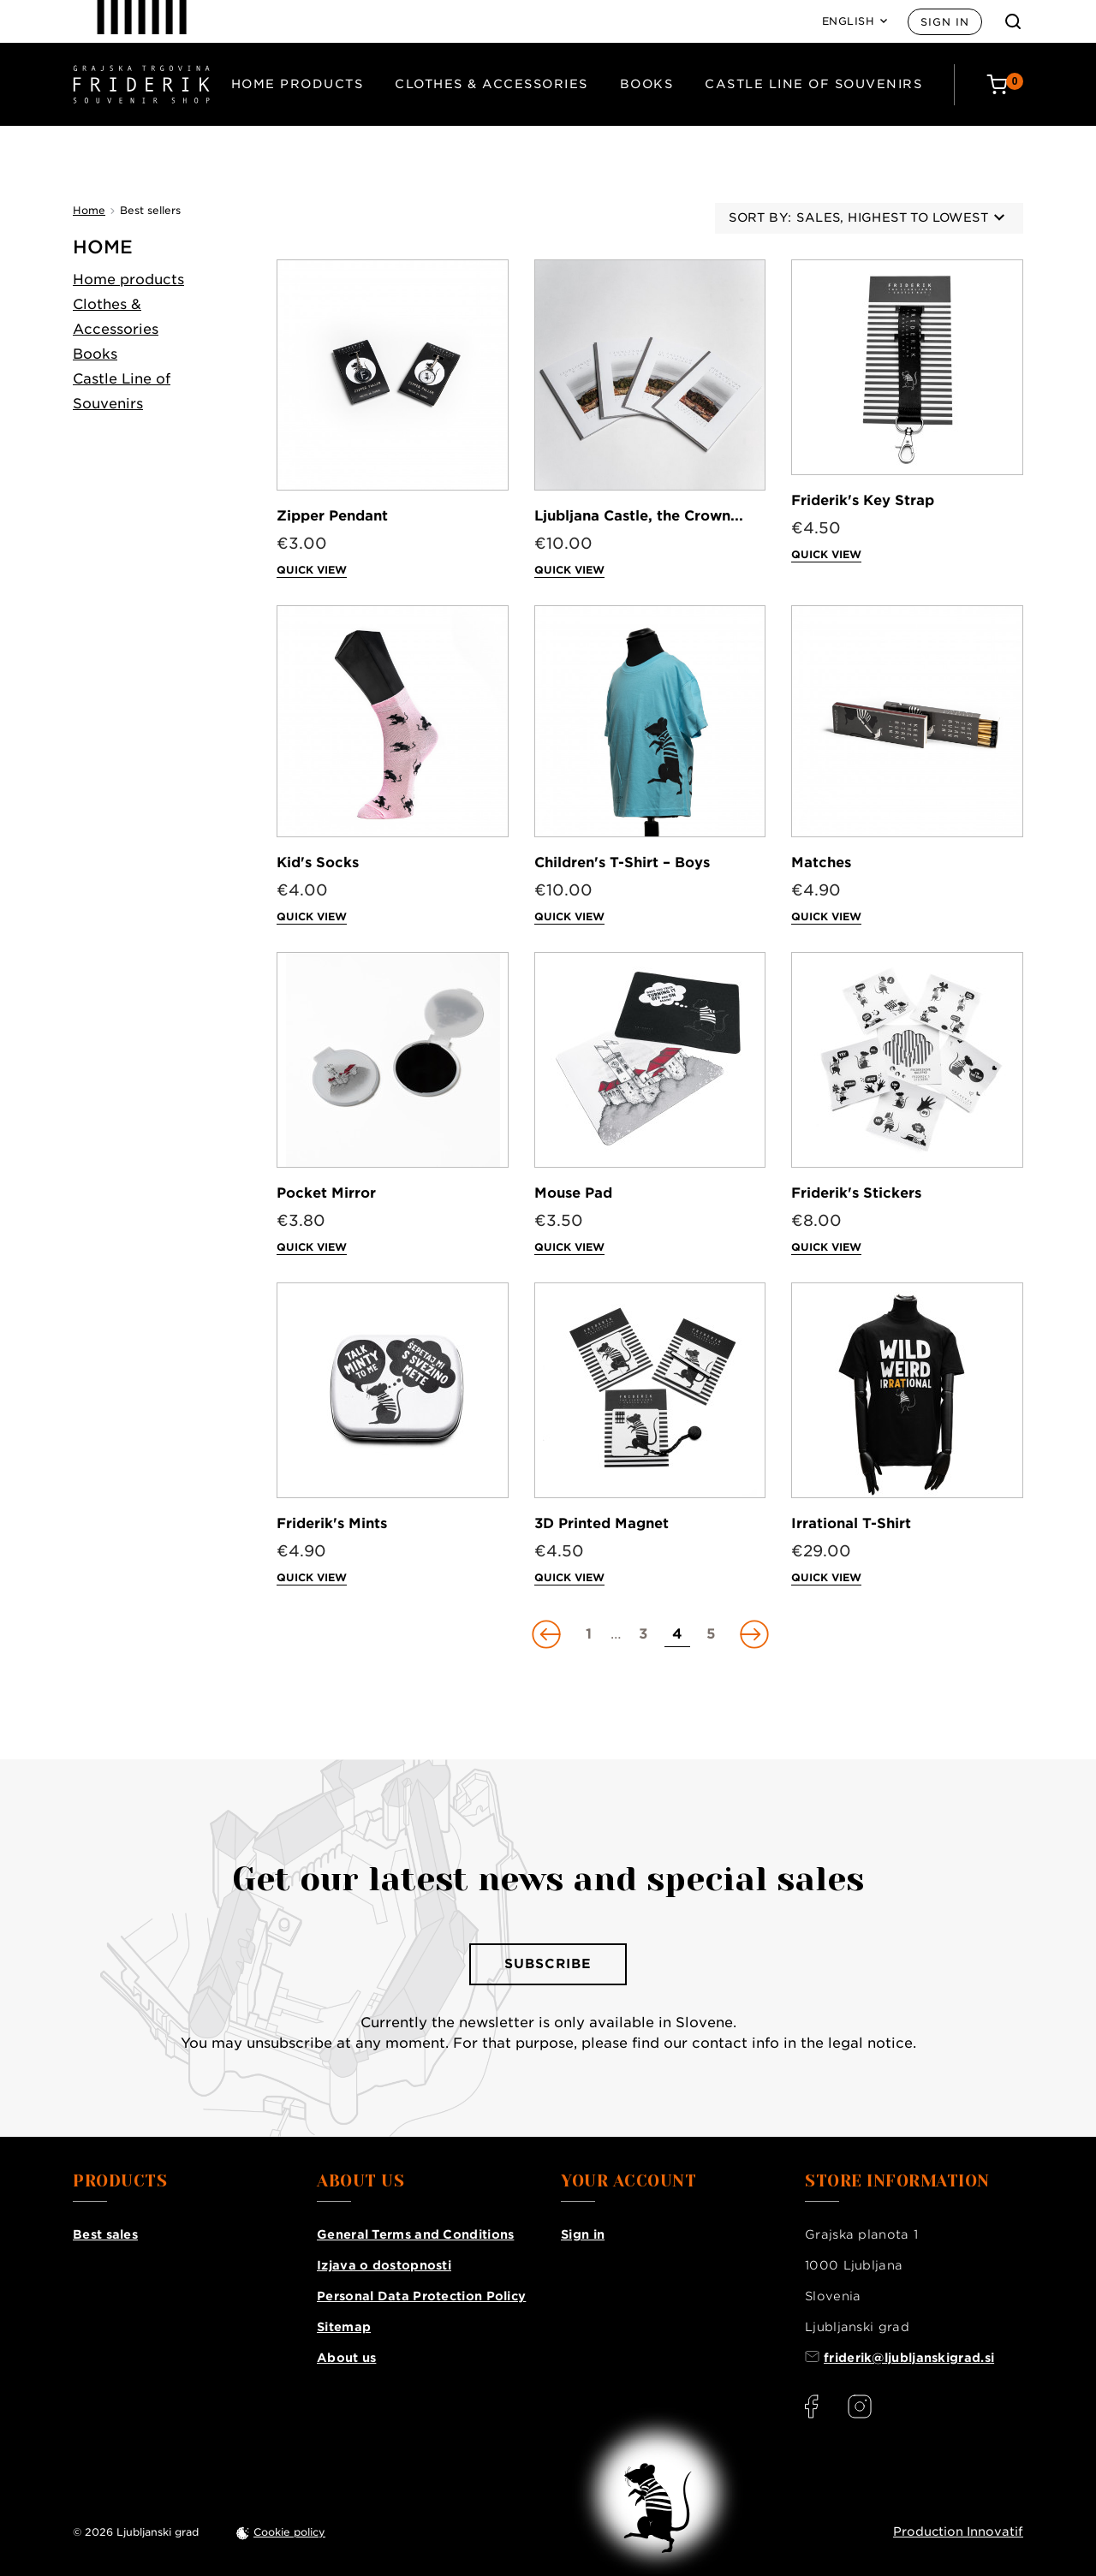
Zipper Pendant (332, 516)
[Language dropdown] (855, 21)
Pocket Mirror (326, 1193)
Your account (628, 2181)
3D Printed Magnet (601, 1523)
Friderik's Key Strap (862, 500)
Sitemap (344, 2327)
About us (346, 2358)
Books (647, 84)
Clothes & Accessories (491, 84)
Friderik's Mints (332, 1523)
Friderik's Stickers (856, 1193)
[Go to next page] (752, 1634)
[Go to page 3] (643, 1634)
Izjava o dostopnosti (384, 2265)
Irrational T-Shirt (851, 1523)
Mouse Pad (573, 1193)
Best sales (105, 2234)
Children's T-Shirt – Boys (622, 862)
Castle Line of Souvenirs (813, 84)
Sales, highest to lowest (900, 217)
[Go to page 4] (677, 1634)
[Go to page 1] (589, 1634)
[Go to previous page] (548, 1634)
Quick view (312, 569)
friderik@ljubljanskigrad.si (909, 2358)
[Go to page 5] (711, 1634)
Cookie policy (289, 2531)
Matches (821, 862)
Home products (297, 84)
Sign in (944, 21)
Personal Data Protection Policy (421, 2296)
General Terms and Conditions (415, 2234)
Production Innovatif (958, 2531)
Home (103, 247)
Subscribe (548, 1964)
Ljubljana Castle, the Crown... (638, 516)
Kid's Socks (318, 862)
